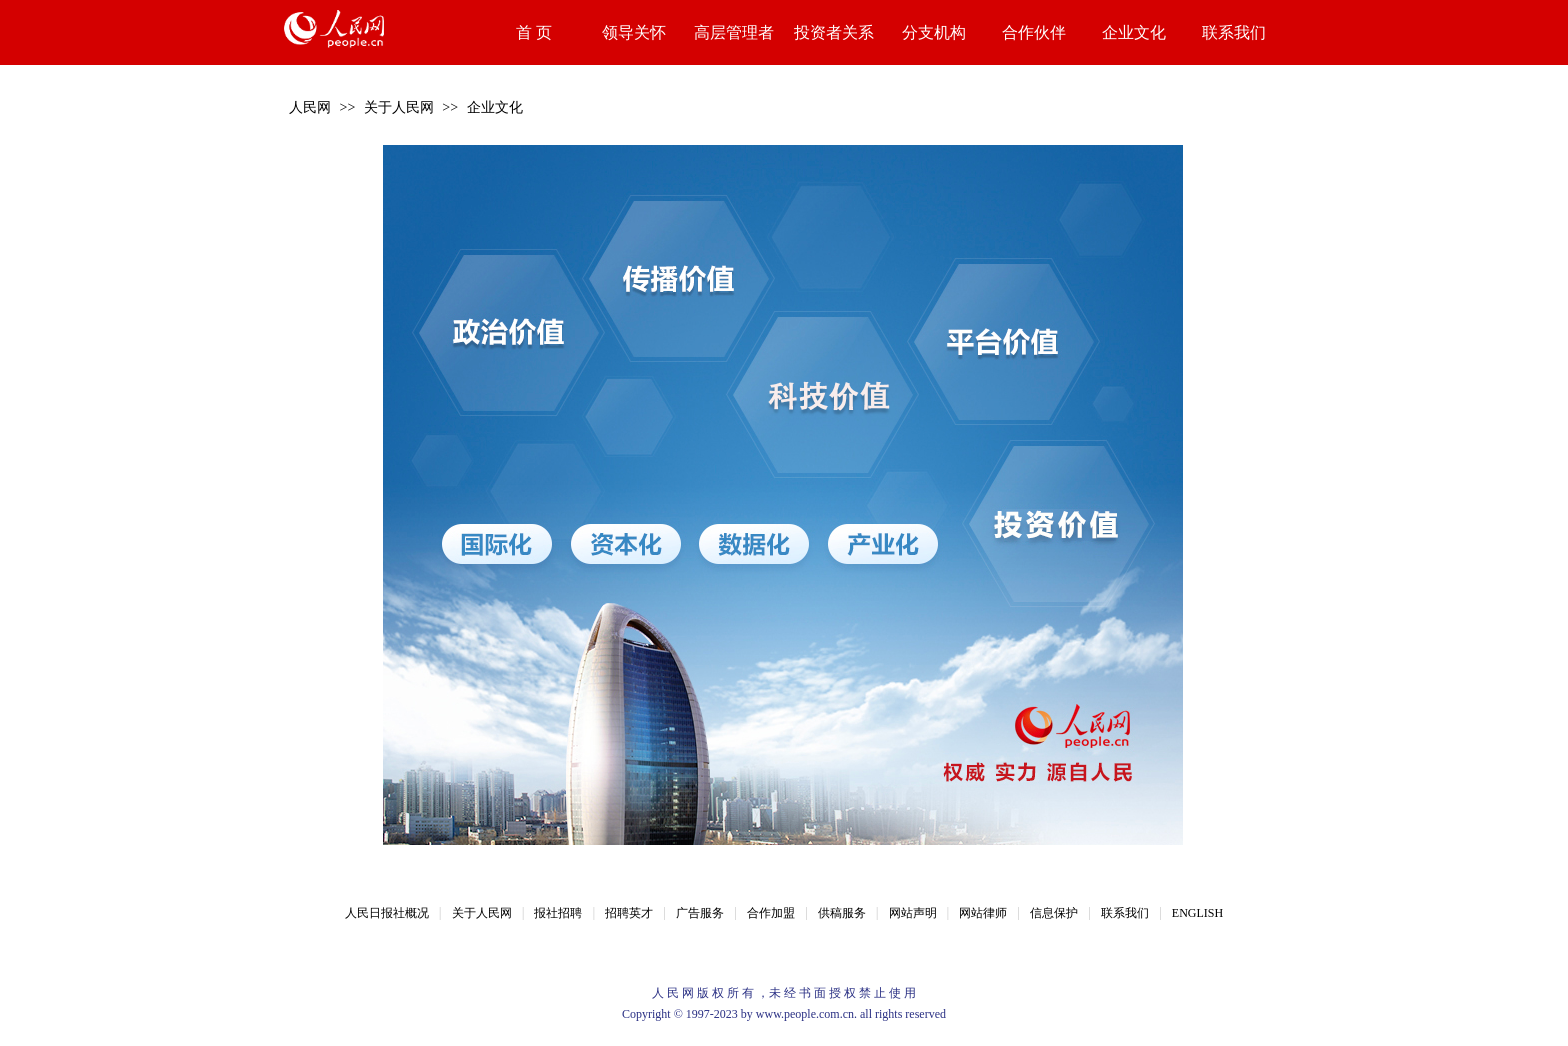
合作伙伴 (1034, 32)
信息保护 (1054, 913)
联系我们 (1234, 32)
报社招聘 (558, 913)
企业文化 (1134, 32)
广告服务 (700, 913)
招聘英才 (629, 913)
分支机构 (934, 32)
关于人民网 (399, 107)
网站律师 (983, 913)
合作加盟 (771, 913)
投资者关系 (834, 32)
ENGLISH (1197, 913)
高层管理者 (734, 32)
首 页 (534, 32)
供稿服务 (842, 913)
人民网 (310, 107)
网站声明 (913, 913)
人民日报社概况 (387, 913)
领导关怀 (634, 32)
